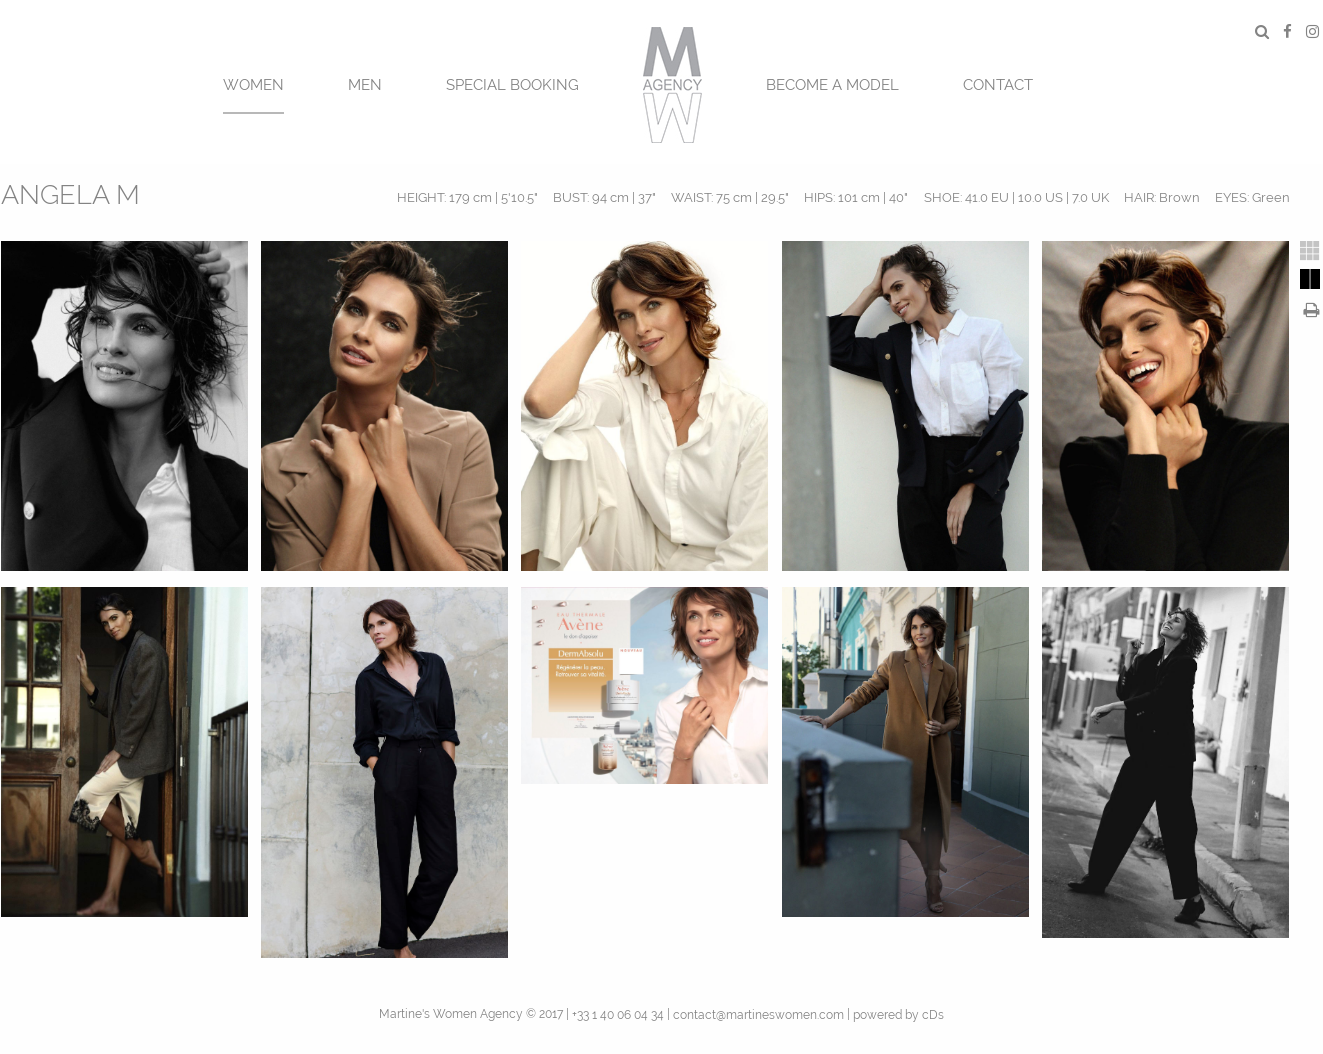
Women (253, 85)
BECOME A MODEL (832, 85)
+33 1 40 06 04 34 (618, 1015)
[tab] (1310, 251)
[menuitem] (253, 82)
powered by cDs (898, 1015)
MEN (365, 85)
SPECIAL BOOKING (512, 85)
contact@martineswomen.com (758, 1015)
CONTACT (998, 85)
